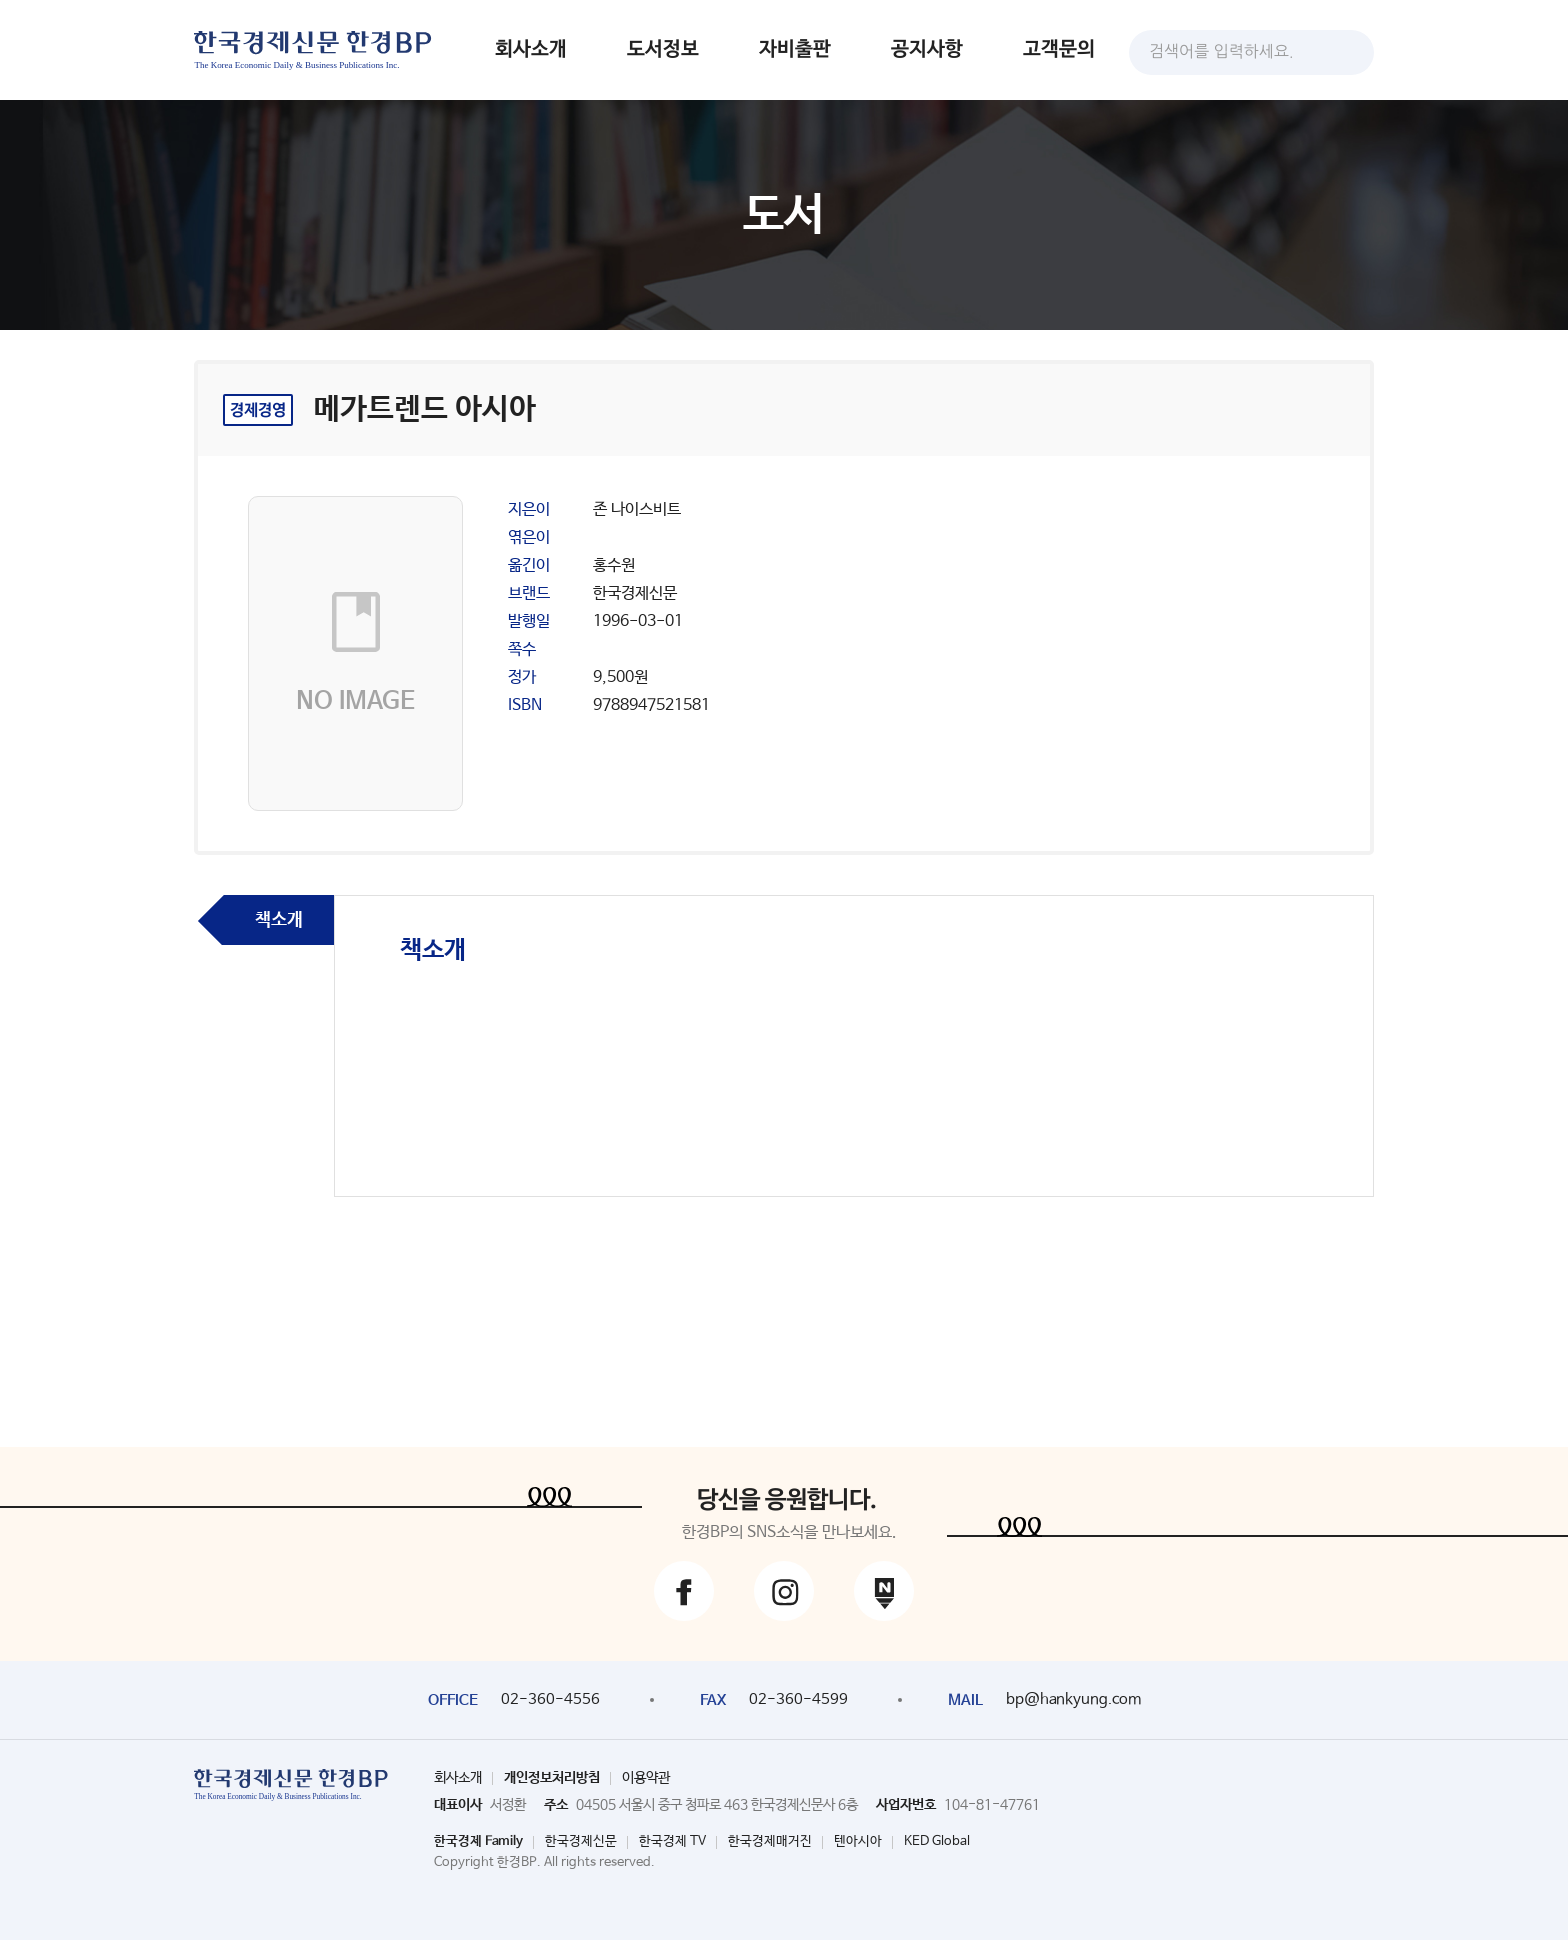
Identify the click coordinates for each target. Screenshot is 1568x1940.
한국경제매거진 (770, 1841)
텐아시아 (858, 1841)
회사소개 (531, 49)
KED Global (937, 1841)
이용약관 (646, 1778)
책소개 (279, 920)
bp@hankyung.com (1073, 1699)
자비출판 (795, 49)
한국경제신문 (581, 1841)
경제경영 (258, 410)
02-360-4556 (550, 1699)
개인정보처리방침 (552, 1778)
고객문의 (1059, 49)
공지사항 (927, 49)
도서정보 (663, 49)
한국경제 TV (672, 1841)
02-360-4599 (798, 1699)
